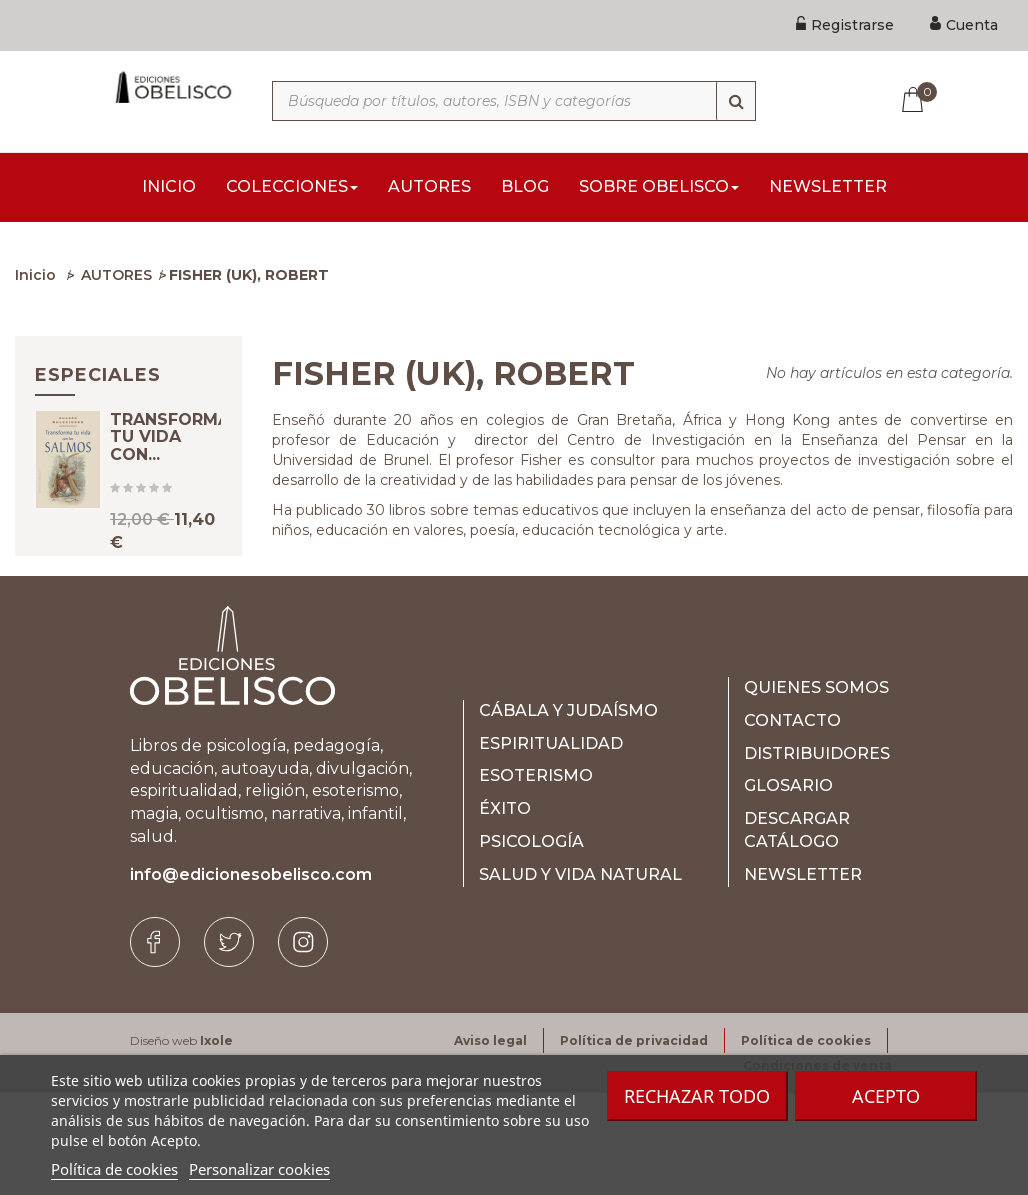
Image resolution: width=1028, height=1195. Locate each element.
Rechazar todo (697, 1096)
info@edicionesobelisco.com (251, 977)
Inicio (35, 281)
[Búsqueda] (736, 101)
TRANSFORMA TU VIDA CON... (170, 460)
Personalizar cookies (259, 1169)
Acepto (886, 1096)
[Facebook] (155, 1045)
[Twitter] (229, 1045)
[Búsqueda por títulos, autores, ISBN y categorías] (514, 101)
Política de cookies (114, 1169)
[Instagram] (303, 1045)
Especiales (98, 381)
